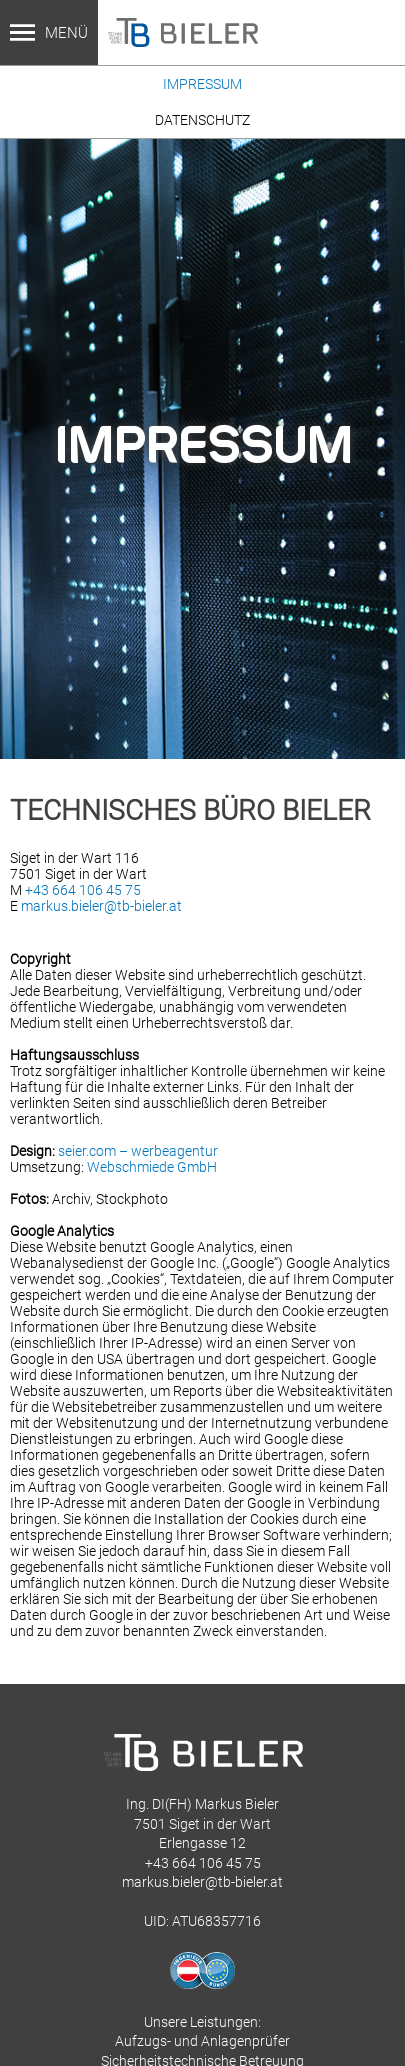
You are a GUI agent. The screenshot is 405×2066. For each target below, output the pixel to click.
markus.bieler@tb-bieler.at (101, 906)
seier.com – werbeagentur (138, 1151)
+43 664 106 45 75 (83, 890)
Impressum (202, 84)
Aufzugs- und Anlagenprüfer (202, 2041)
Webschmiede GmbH (152, 1167)
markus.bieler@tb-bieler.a (200, 1882)
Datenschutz (202, 120)
